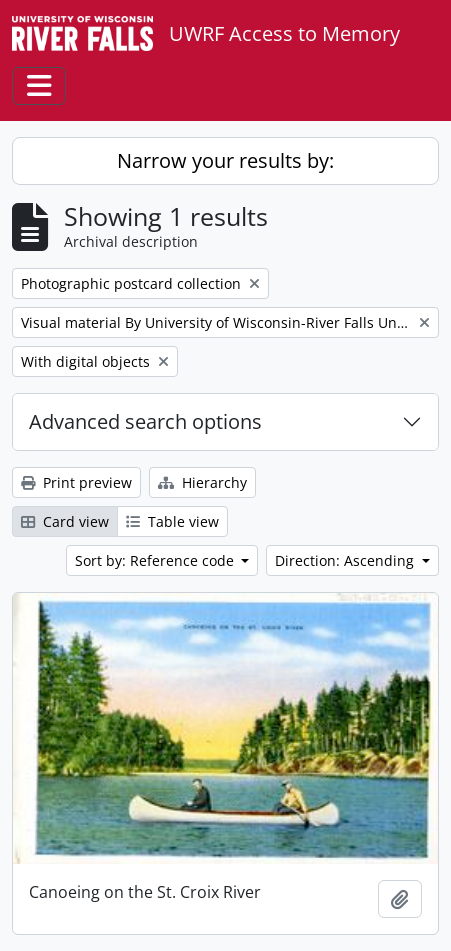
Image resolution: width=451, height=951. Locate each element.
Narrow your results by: (225, 160)
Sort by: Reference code (156, 560)
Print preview (76, 482)
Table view (172, 521)
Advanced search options (145, 421)
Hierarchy (202, 482)
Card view (65, 521)
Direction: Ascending (346, 560)
